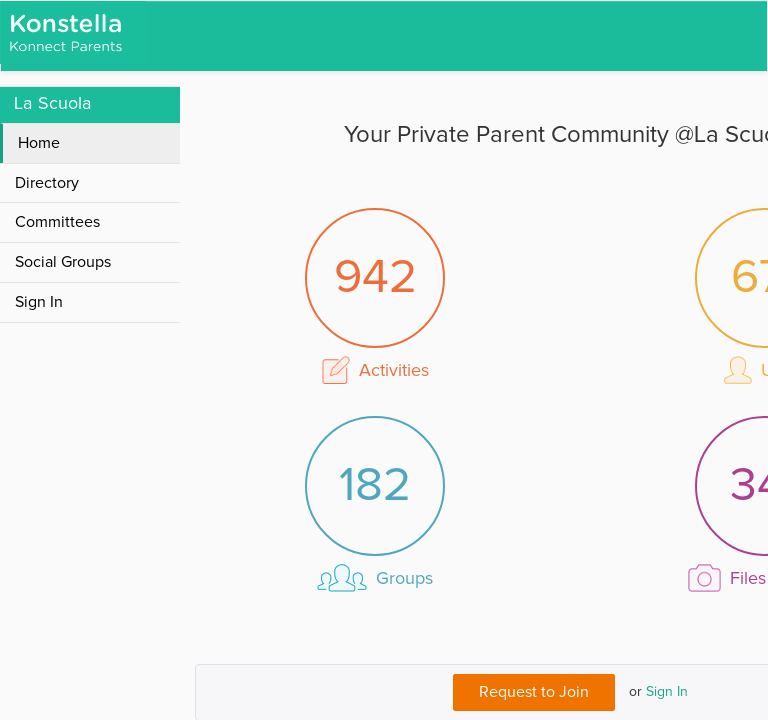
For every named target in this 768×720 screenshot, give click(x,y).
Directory (47, 183)
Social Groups (63, 262)
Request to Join (534, 692)
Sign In (667, 692)
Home (39, 143)
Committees (57, 222)
